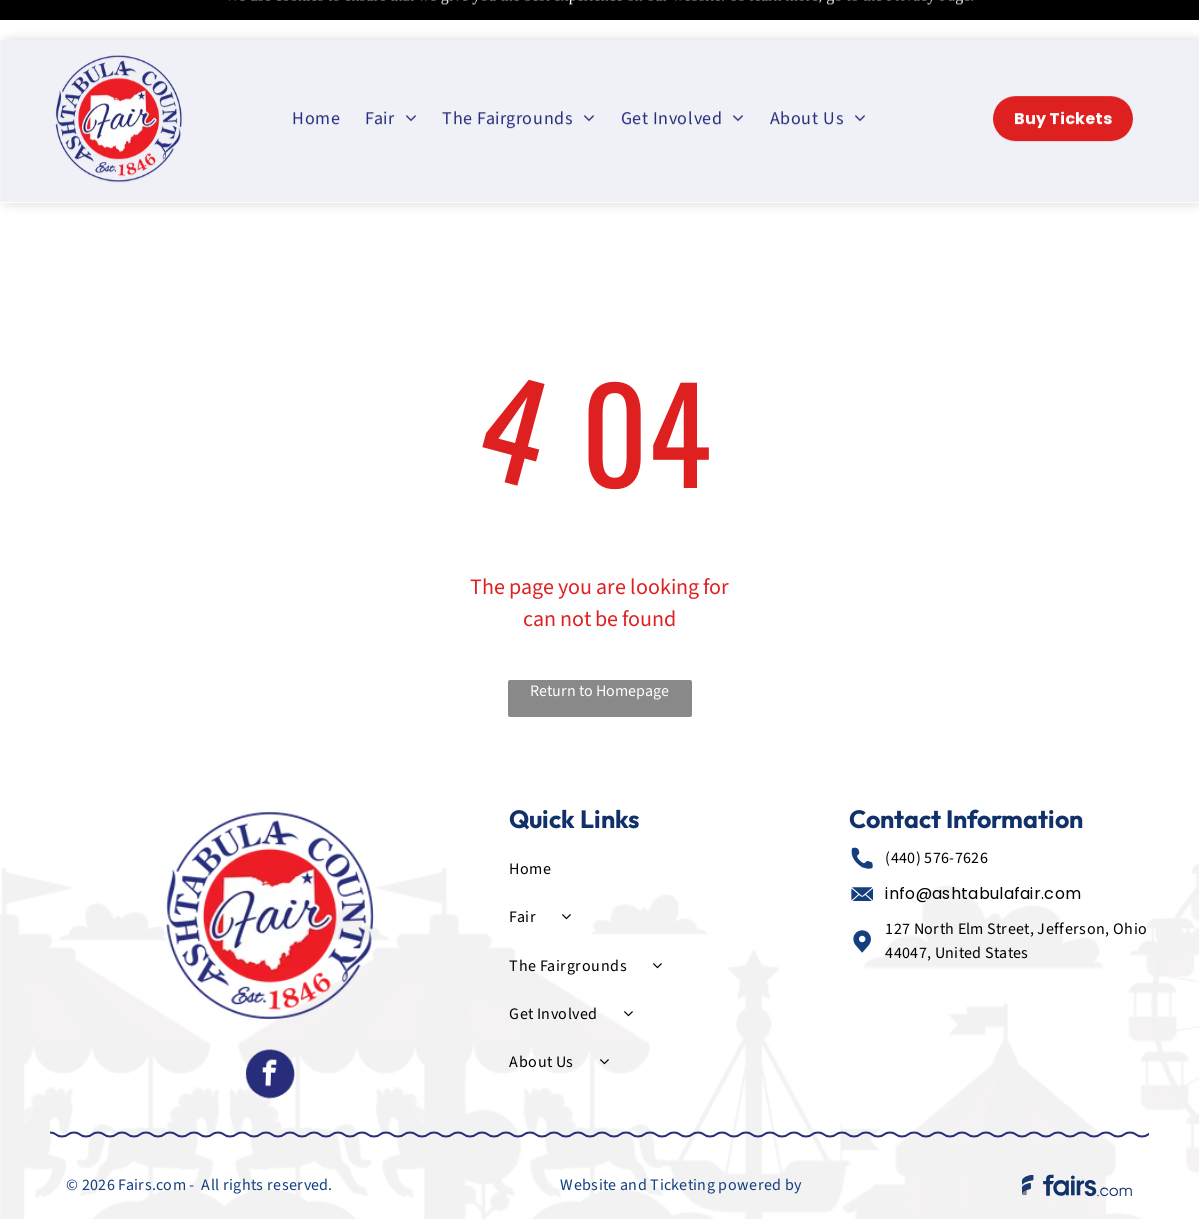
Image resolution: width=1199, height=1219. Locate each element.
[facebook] (269, 1026)
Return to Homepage (599, 641)
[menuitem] (318, 78)
